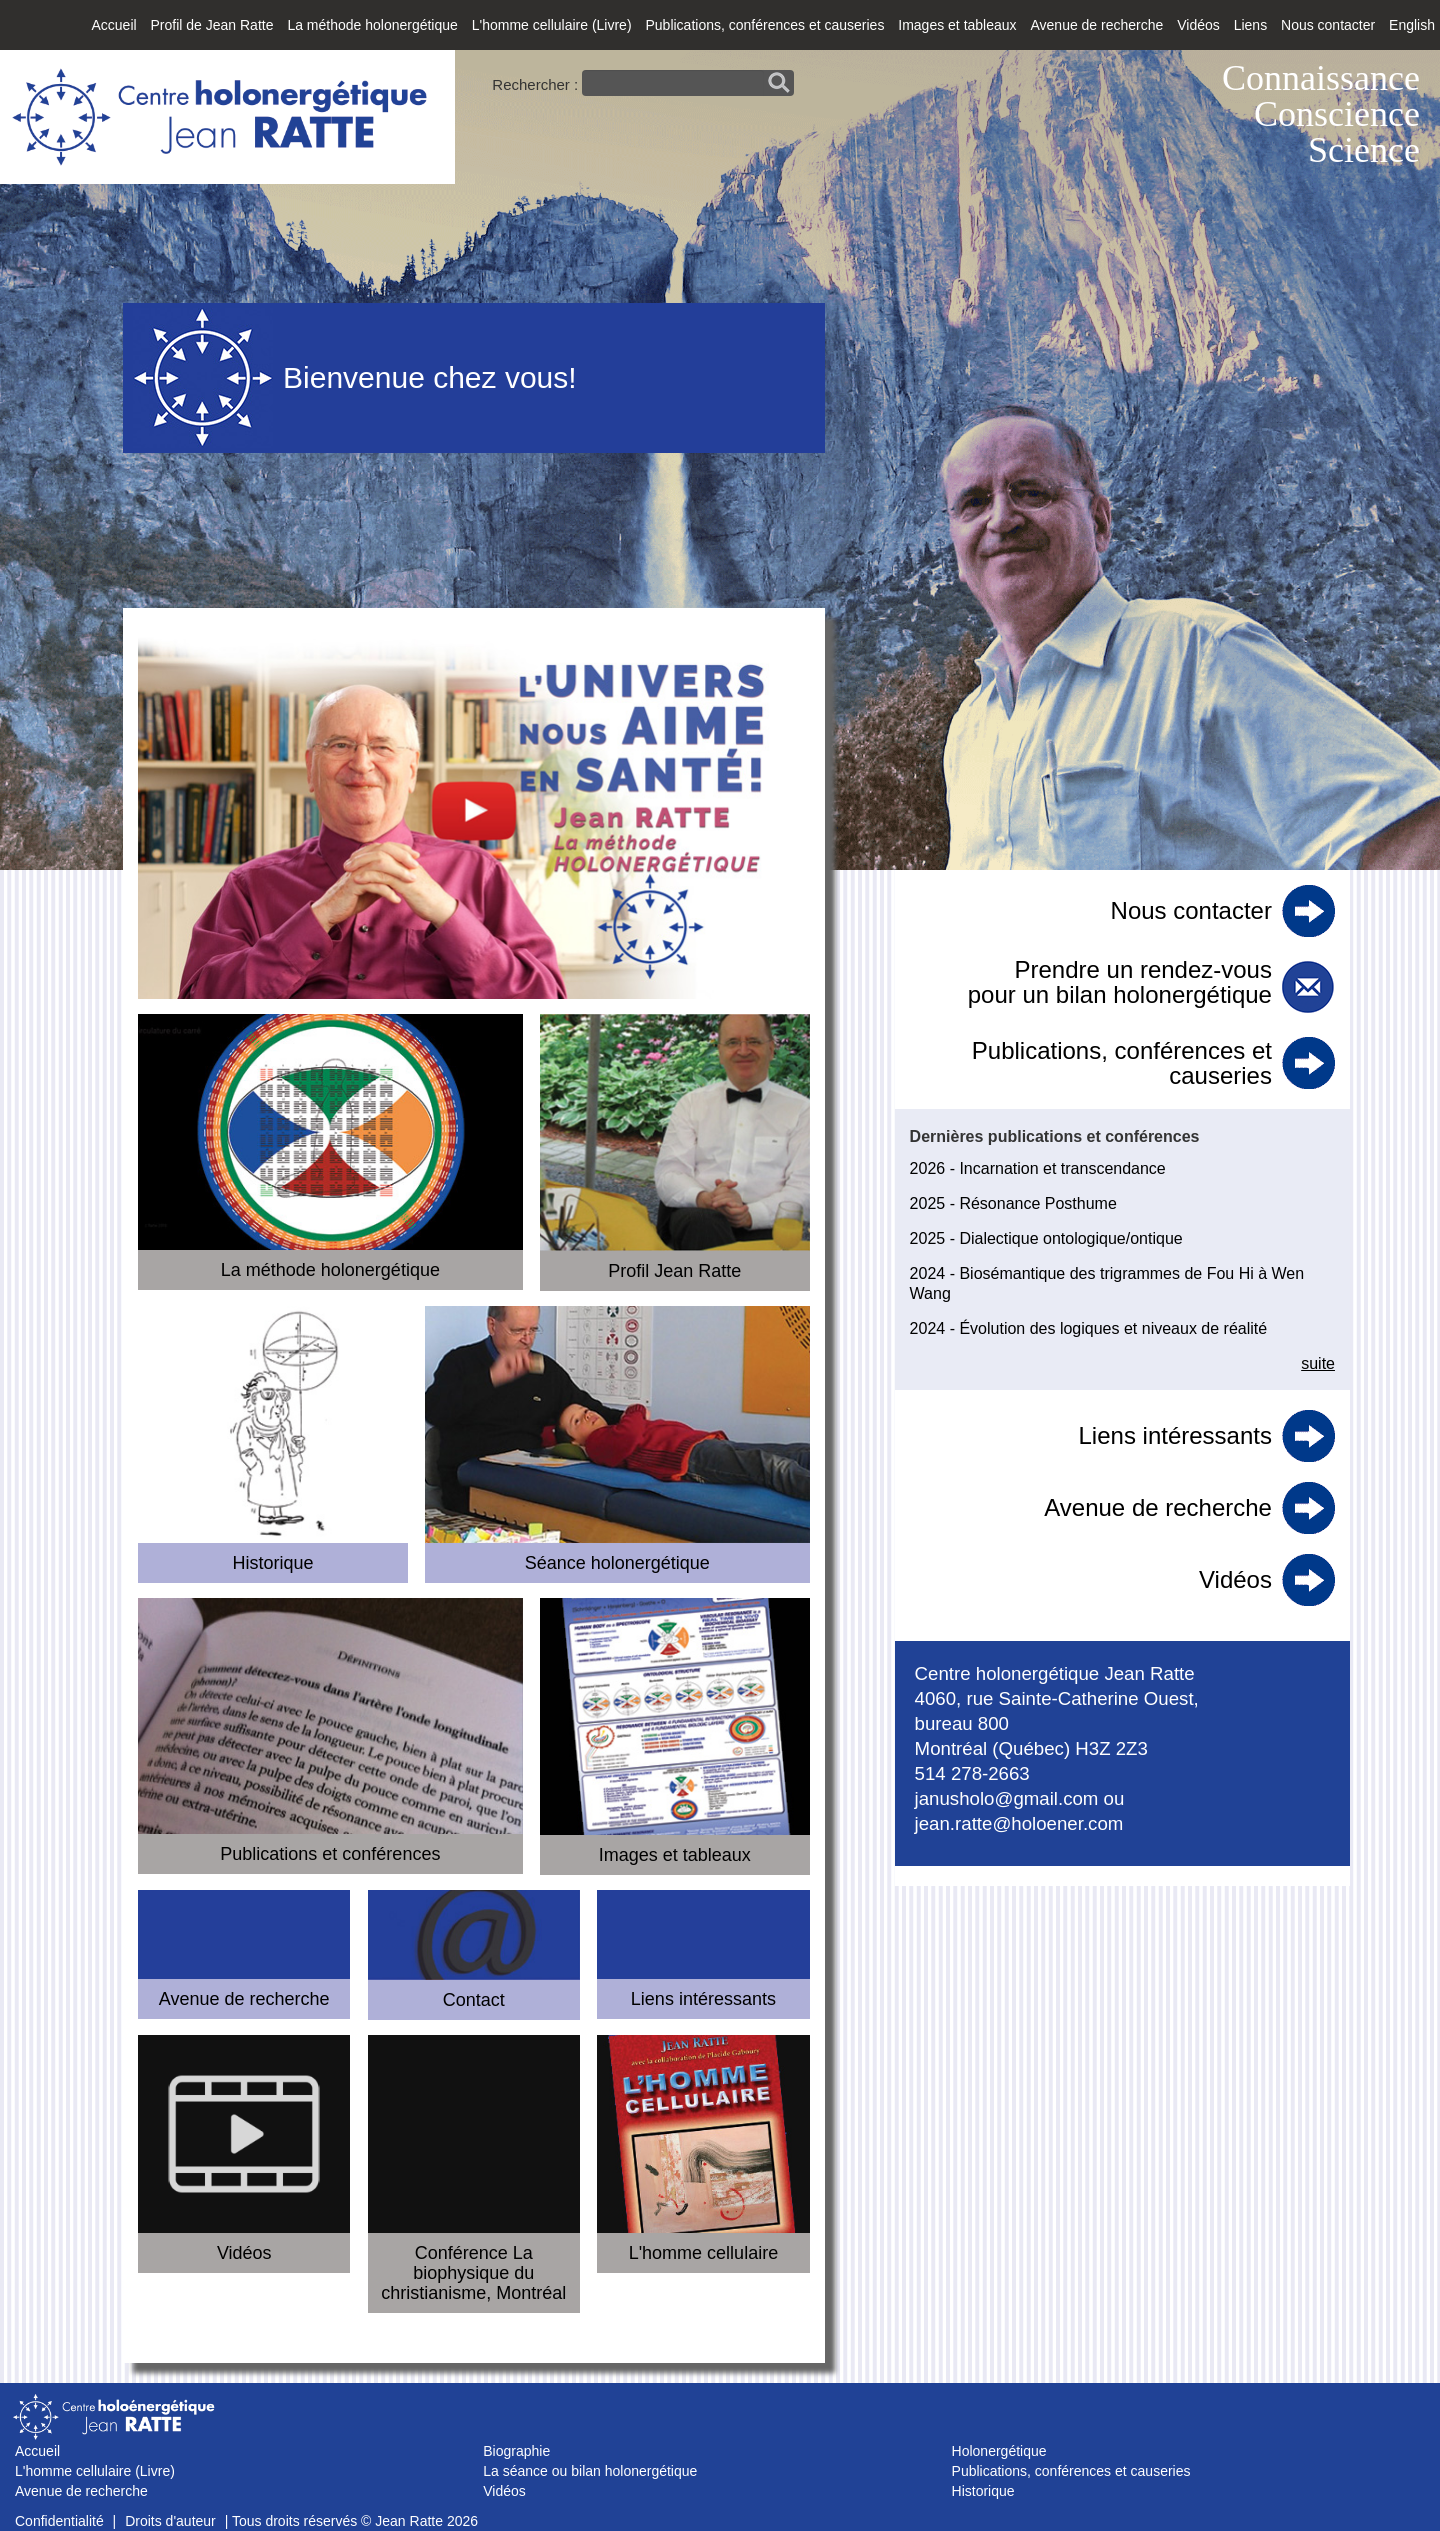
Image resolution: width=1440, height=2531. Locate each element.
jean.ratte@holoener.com (1019, 1823)
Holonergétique (999, 2451)
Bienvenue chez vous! (430, 377)
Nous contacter (1328, 25)
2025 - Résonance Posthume (1013, 1203)
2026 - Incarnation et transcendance (1038, 1168)
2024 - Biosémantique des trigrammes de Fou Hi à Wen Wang (1107, 1283)
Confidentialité (59, 2521)
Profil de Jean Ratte (212, 25)
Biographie (516, 2451)
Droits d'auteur (170, 2521)
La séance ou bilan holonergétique (590, 2471)
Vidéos (1198, 25)
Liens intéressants (1175, 1435)
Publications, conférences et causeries (764, 25)
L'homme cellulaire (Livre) (552, 25)
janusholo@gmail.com (1007, 1798)
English (1412, 25)
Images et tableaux (957, 25)
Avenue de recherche (1096, 25)
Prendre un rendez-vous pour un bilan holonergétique (1120, 982)
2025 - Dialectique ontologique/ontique (1046, 1238)
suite (1318, 1363)
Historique (983, 2491)
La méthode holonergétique (372, 25)
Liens (1250, 25)
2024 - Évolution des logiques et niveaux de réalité (1089, 1328)
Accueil (113, 25)
